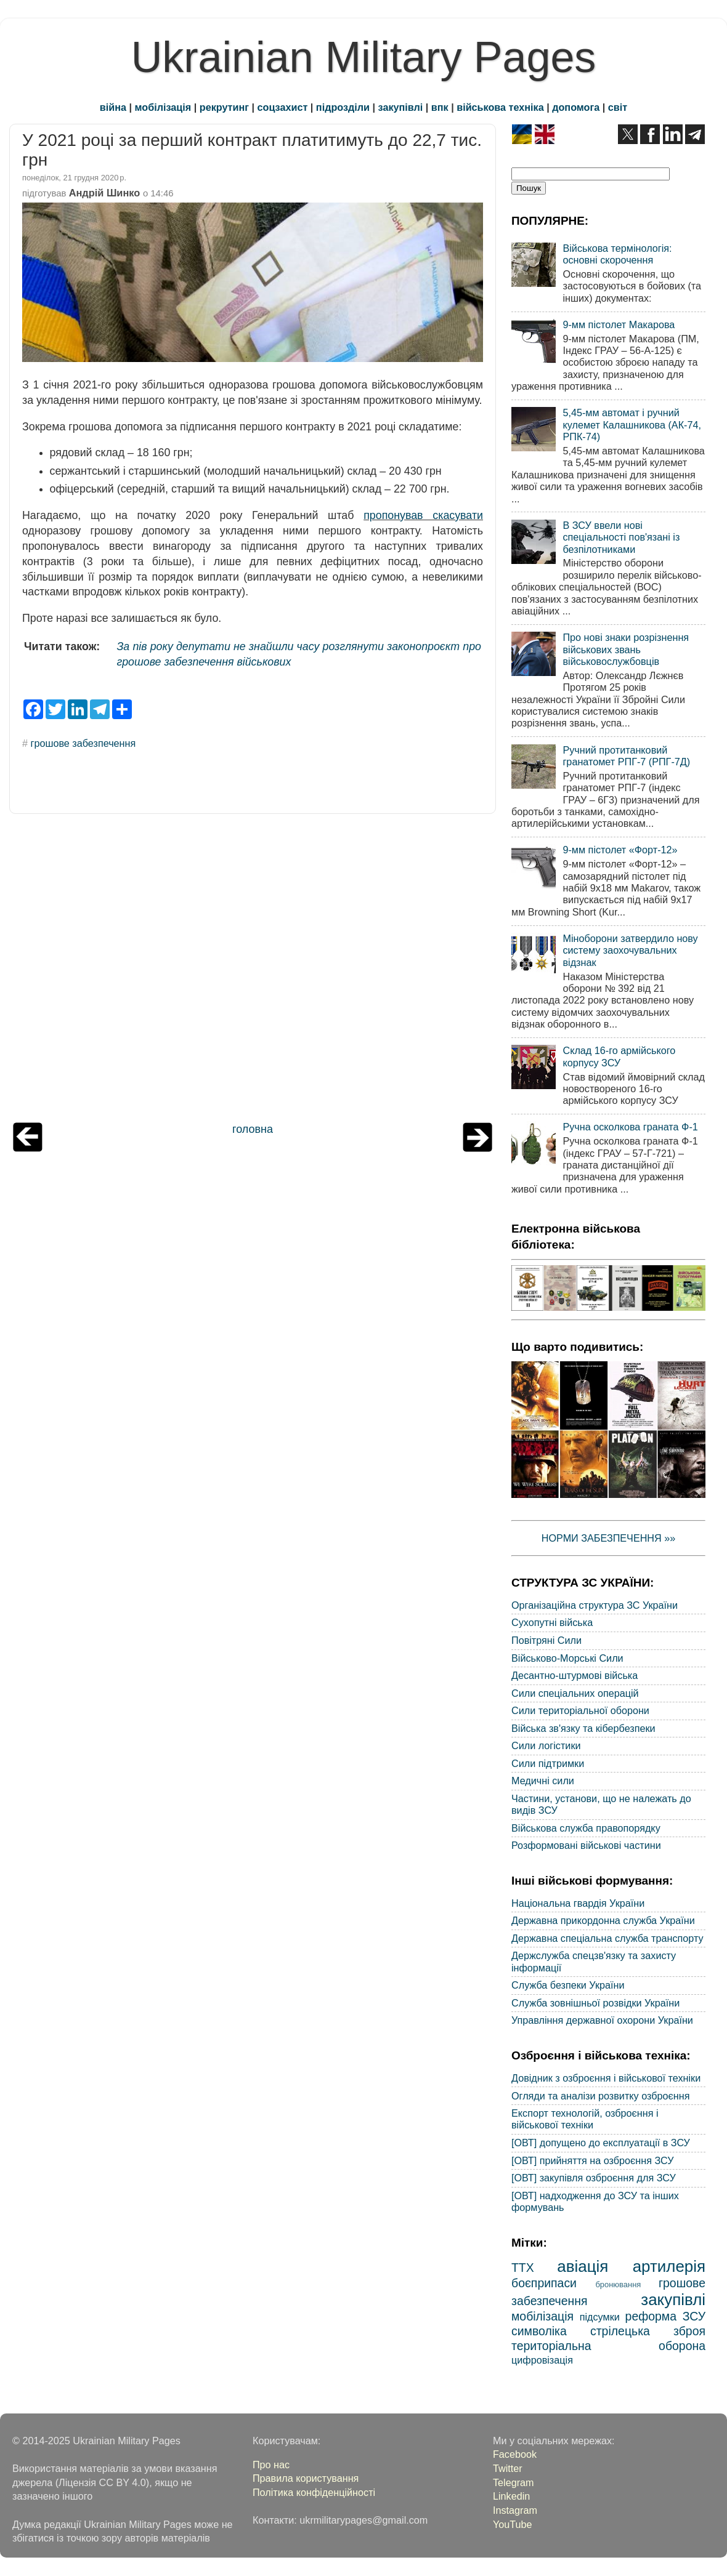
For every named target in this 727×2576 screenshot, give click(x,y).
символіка (539, 2331)
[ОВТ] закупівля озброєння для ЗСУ (593, 2177)
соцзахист (283, 107)
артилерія (669, 2266)
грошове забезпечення (83, 743)
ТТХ (522, 2267)
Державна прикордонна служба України (603, 1920)
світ (617, 107)
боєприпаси (544, 2283)
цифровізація (542, 2359)
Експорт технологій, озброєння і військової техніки (585, 2118)
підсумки (600, 2316)
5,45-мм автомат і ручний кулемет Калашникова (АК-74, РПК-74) (632, 424)
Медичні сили (542, 1780)
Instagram (515, 2510)
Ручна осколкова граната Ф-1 (630, 1126)
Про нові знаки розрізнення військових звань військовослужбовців (626, 649)
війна (113, 107)
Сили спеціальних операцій (575, 1693)
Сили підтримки (547, 1763)
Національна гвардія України (577, 1903)
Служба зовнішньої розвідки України (595, 2002)
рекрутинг (224, 107)
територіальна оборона (608, 2346)
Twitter (507, 2468)
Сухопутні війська (552, 1622)
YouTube (512, 2524)
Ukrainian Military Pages (363, 57)
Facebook (515, 2454)
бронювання (618, 2284)
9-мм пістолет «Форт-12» (620, 849)
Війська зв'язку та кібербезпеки (583, 1728)
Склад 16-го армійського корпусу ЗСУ (619, 1056)
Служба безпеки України (568, 1984)
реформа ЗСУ (665, 2316)
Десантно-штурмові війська (574, 1675)
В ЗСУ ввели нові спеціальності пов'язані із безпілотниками (621, 537)
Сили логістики (546, 1745)
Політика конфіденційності (314, 2492)
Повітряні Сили (546, 1640)
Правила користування (306, 2478)
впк (440, 107)
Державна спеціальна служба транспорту (607, 1938)
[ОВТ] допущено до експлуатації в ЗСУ (600, 2142)
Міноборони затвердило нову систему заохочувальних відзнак (630, 950)
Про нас (271, 2464)
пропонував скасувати (423, 515)
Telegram (513, 2482)
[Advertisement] (253, 970)
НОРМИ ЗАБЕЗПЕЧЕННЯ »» (609, 1538)
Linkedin (511, 2496)
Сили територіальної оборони (580, 1710)
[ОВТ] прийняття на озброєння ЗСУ (592, 2160)
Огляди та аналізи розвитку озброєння (600, 2095)
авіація (582, 2266)
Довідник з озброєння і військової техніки (606, 2077)
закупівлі (400, 107)
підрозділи (343, 107)
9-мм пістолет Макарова (619, 324)
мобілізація (163, 107)
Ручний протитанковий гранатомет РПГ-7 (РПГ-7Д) (626, 755)
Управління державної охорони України (602, 2020)
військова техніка (500, 107)
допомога (575, 107)
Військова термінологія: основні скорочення (617, 254)
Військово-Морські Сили (567, 1658)
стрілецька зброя (647, 2331)
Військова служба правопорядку (585, 1827)
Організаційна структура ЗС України (594, 1605)
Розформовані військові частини (586, 1845)
